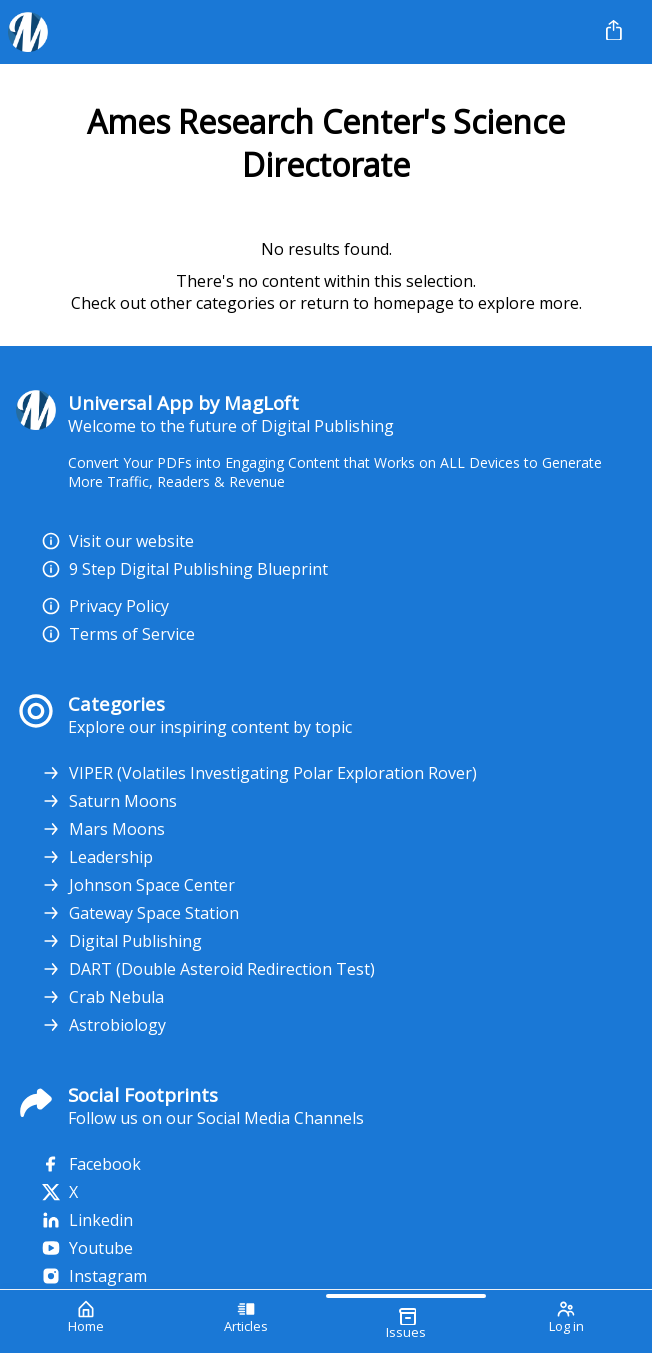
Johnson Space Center (138, 885)
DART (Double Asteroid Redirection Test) (208, 969)
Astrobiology (103, 1025)
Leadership (97, 857)
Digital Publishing (121, 941)
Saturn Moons (109, 801)
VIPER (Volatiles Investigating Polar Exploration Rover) (259, 773)
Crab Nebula (102, 997)
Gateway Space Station (140, 913)
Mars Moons (103, 829)
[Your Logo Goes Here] (293, 32)
